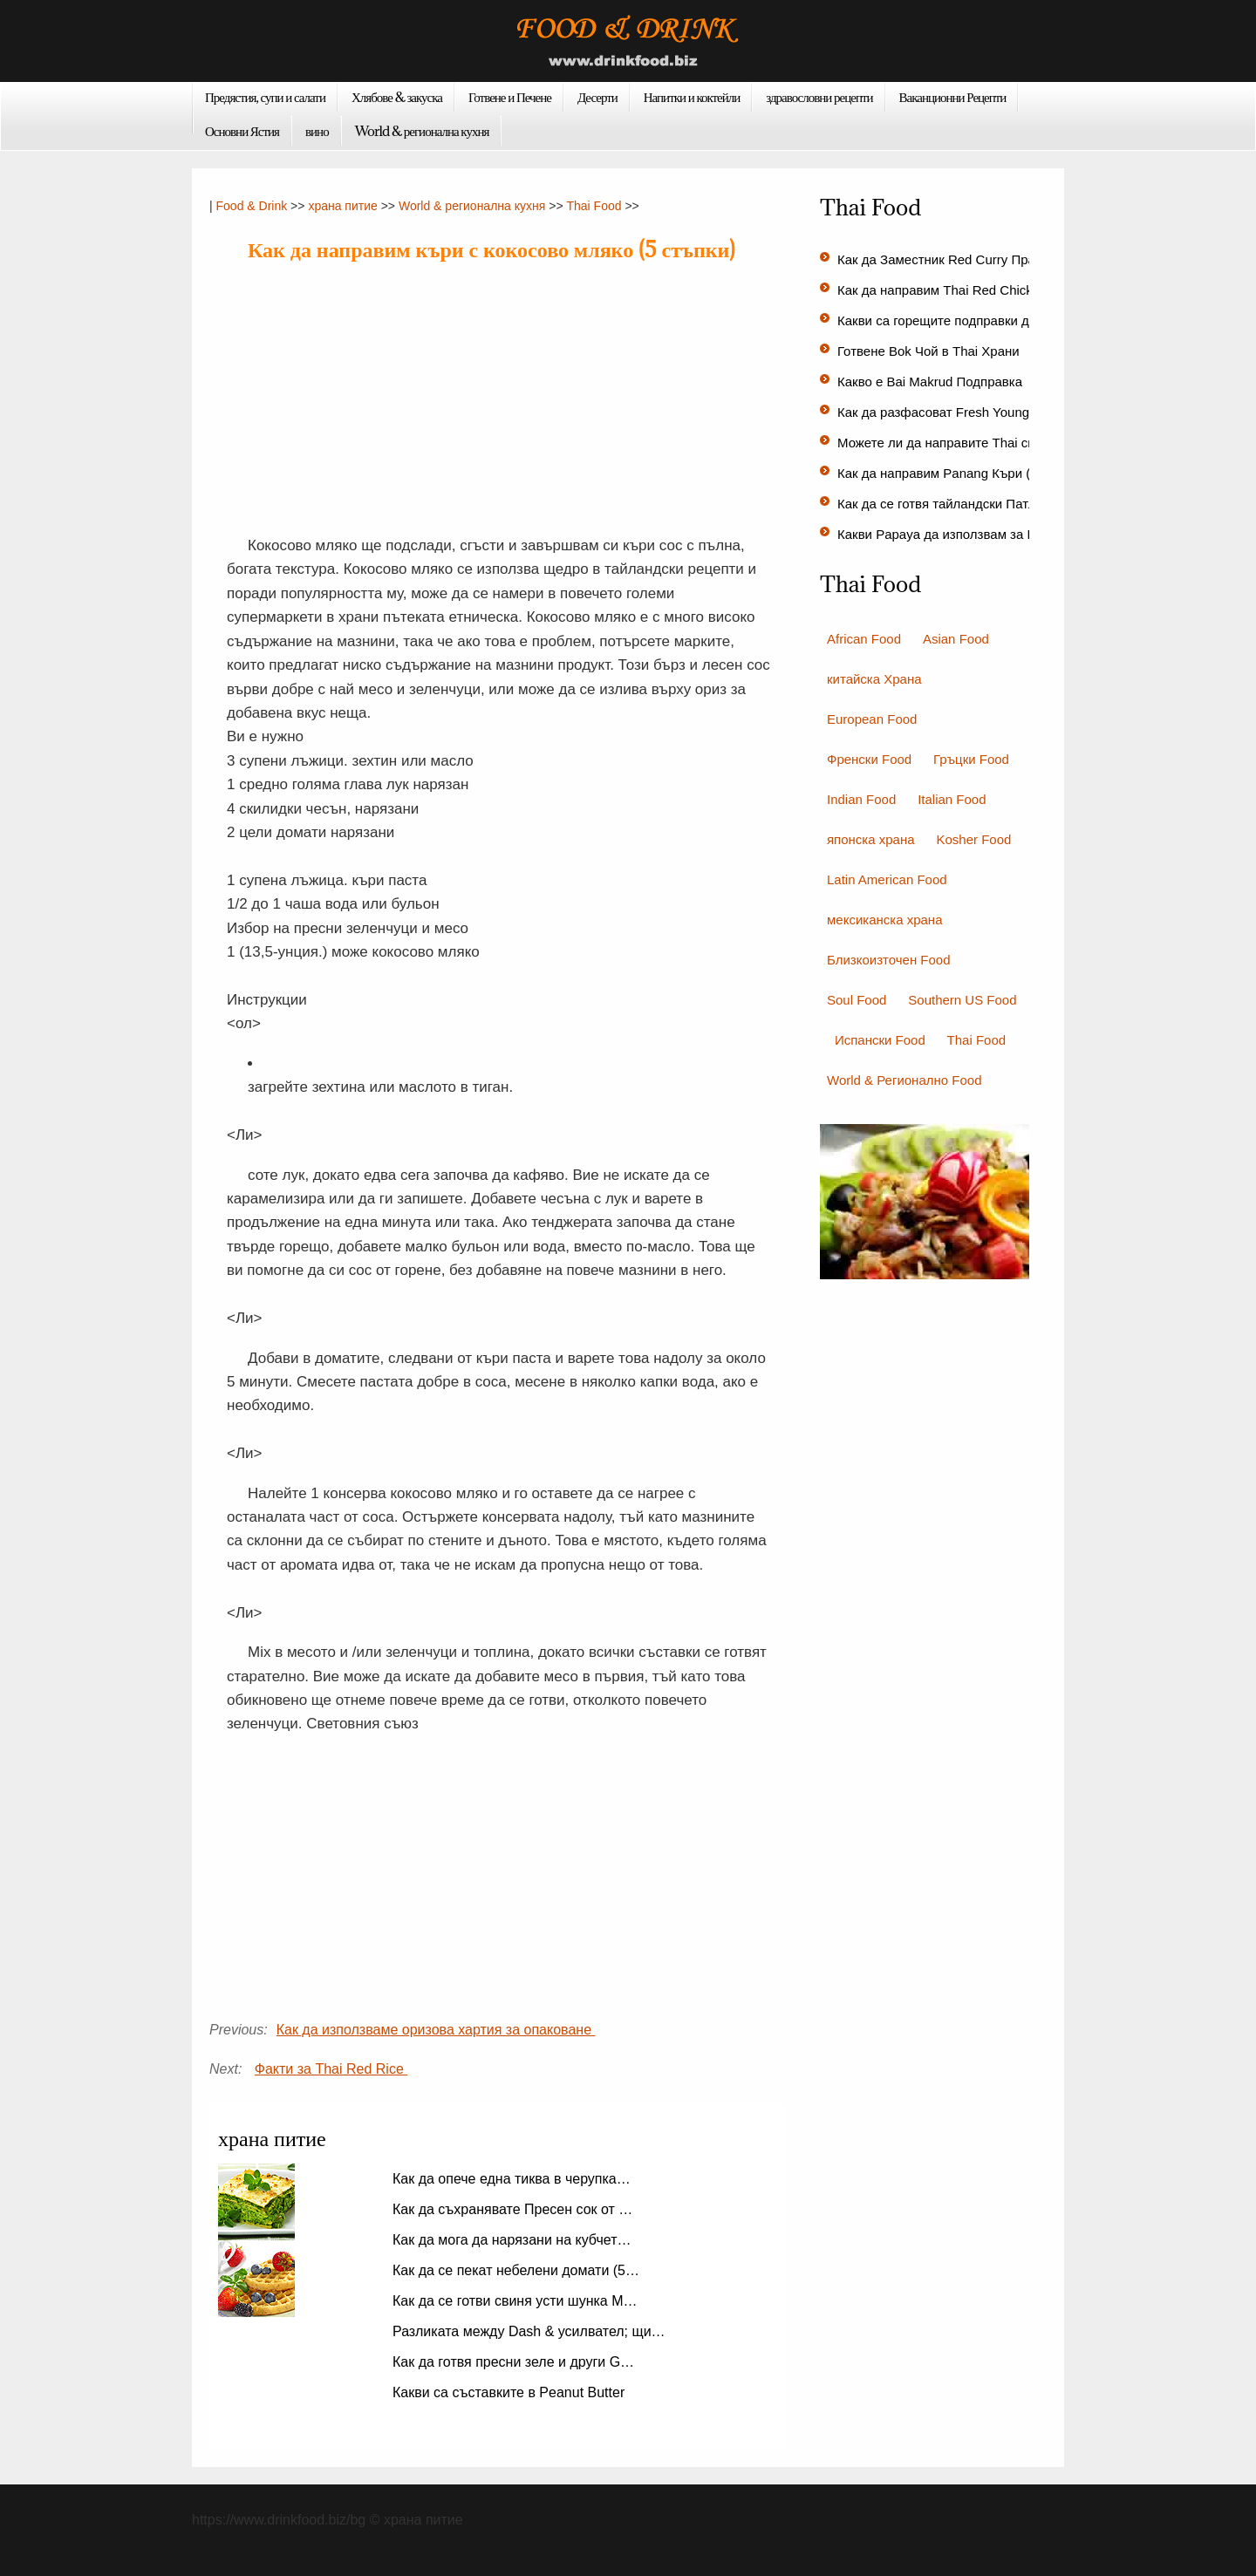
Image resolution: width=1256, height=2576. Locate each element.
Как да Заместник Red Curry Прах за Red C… (974, 259)
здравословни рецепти (819, 97)
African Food (864, 638)
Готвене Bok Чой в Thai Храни (930, 351)
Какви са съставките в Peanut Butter (510, 2392)
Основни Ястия (242, 131)
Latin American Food (887, 879)
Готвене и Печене (509, 97)
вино (317, 131)
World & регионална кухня (422, 131)
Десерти (597, 97)
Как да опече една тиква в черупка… (511, 2178)
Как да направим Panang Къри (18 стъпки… (969, 473)
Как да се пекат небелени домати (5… (515, 2270)
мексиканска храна (885, 919)
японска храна (871, 839)
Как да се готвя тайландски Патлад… (950, 503)
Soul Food (856, 999)
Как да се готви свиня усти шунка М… (515, 2300)
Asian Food (956, 638)
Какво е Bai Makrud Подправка (931, 381)
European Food (872, 719)
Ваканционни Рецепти (953, 97)
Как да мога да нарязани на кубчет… (511, 2239)
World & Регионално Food (904, 1080)
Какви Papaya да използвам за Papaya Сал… (975, 534)
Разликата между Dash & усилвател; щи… (529, 2331)
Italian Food (952, 799)
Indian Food (861, 799)
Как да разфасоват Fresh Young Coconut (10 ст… (985, 412)
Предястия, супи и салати (265, 97)
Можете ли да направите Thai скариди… (960, 442)
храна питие (342, 206)
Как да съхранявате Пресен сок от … (512, 2209)
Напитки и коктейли (692, 97)
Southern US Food (962, 999)
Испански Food (880, 1039)
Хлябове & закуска (397, 97)
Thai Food (593, 206)
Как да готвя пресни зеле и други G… (513, 2362)
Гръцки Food (971, 759)
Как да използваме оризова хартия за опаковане (436, 2029)
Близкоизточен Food (889, 959)
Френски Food (869, 759)
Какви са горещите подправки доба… (950, 320)
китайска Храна (874, 678)
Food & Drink (252, 206)
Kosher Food (973, 839)
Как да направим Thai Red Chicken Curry (962, 290)
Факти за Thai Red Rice (331, 2068)
